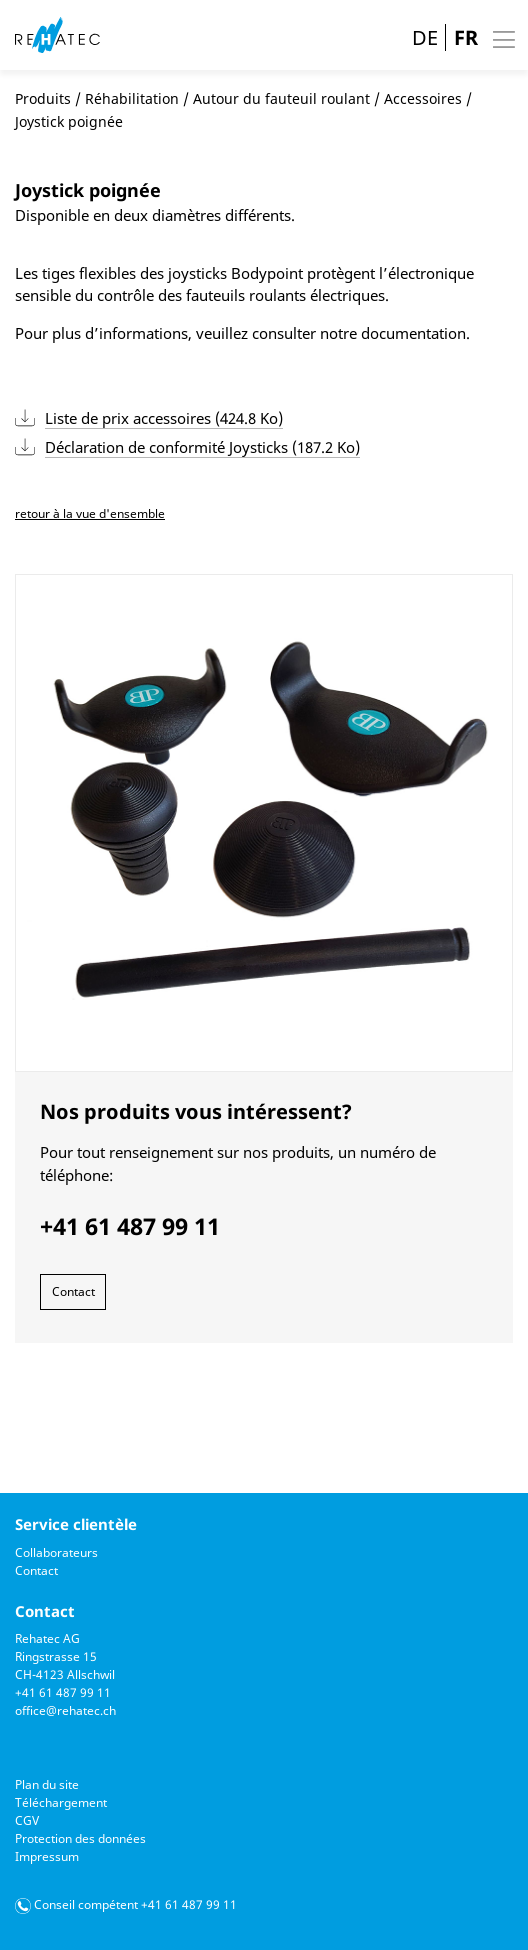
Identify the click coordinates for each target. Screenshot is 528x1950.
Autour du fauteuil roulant (281, 98)
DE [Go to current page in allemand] (425, 37)
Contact (73, 1291)
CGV (27, 1820)
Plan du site (47, 1784)
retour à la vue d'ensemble (90, 513)
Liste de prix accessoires (164, 418)
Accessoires (423, 98)
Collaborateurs (56, 1552)
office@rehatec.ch (65, 1710)
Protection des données (80, 1838)
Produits (43, 98)
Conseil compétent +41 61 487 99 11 (135, 1904)
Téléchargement (61, 1802)
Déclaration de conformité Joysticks (202, 447)
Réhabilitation (132, 98)
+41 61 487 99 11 (63, 1692)
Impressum (47, 1856)
